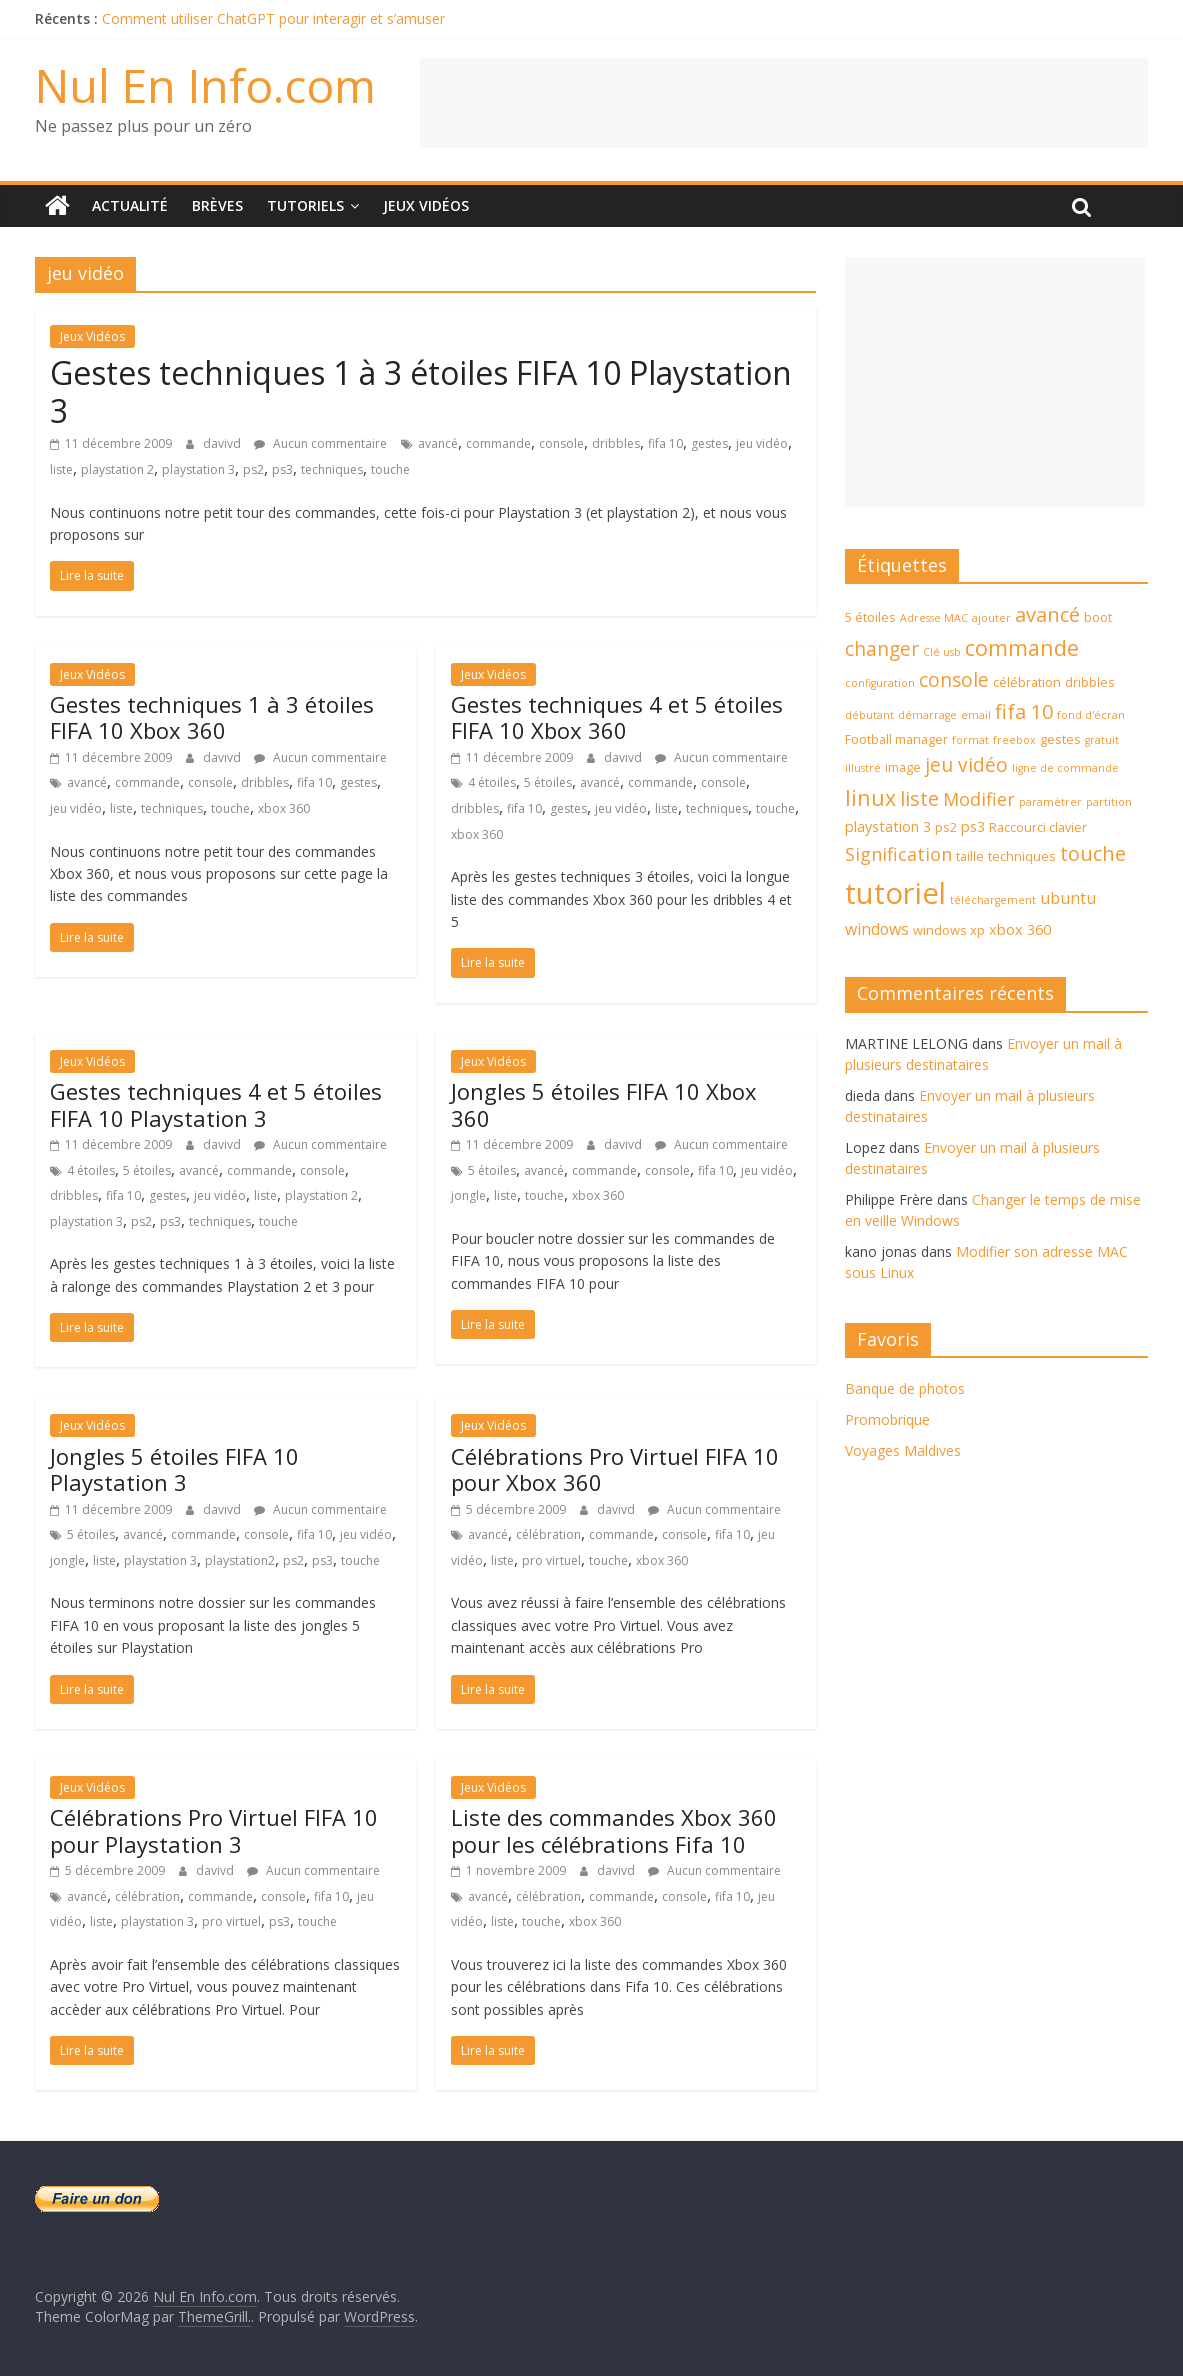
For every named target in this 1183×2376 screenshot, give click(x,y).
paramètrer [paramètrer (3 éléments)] (1050, 802)
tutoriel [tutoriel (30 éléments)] (895, 893)
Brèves (217, 205)
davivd (223, 443)
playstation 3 (198, 469)
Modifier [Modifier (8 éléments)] (979, 799)
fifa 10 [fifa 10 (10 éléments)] (1024, 711)
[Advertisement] (784, 103)
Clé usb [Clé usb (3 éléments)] (942, 652)
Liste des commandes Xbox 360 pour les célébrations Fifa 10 (614, 1830)
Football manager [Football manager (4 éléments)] (896, 739)
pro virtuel (551, 1560)
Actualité (130, 205)
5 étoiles (548, 782)
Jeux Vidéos (426, 205)
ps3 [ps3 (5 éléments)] (973, 826)
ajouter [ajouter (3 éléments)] (991, 618)
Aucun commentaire (320, 443)
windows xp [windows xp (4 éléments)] (949, 930)
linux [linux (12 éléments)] (870, 797)
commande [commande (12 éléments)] (1022, 647)
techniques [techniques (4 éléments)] (1022, 856)
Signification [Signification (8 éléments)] (898, 854)
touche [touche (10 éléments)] (1093, 853)
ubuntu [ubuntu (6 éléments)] (1068, 898)
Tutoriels (305, 205)
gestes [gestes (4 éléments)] (1060, 739)
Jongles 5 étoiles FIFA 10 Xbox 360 (604, 1104)
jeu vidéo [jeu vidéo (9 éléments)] (966, 765)
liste (61, 469)
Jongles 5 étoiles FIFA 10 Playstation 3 (174, 1469)
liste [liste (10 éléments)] (919, 798)
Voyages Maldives (903, 1450)
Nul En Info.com (205, 85)
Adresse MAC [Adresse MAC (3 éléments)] (934, 618)
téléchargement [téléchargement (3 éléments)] (993, 900)
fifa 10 (665, 443)
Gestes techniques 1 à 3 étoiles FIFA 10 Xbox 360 (212, 717)
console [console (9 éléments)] (954, 680)
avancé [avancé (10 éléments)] (1047, 614)
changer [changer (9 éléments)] (882, 649)
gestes (709, 443)
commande (498, 443)
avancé (438, 443)
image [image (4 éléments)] (903, 767)
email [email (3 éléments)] (976, 715)
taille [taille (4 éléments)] (970, 856)
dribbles (616, 443)
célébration (548, 1534)
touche (390, 469)
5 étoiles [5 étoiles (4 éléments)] (870, 617)
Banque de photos (905, 1388)
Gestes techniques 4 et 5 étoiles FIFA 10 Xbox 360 (617, 717)
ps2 (253, 469)
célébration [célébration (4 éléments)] (1027, 682)
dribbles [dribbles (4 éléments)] (1090, 682)
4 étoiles (492, 782)
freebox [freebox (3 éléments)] (1014, 740)
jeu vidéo (762, 443)
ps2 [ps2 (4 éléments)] (946, 827)
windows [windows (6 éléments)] (877, 929)
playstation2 (240, 1560)
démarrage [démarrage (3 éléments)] (927, 715)
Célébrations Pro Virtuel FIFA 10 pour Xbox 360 (615, 1469)
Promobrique (887, 1419)
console (561, 443)
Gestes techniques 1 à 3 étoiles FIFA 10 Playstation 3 (421, 391)
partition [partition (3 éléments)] (1109, 802)
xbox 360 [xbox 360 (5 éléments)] (1020, 929)
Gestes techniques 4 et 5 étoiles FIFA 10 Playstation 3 (216, 1104)
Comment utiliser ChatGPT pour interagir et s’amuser (273, 18)
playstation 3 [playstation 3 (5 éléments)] (888, 826)
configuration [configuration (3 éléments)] (880, 683)
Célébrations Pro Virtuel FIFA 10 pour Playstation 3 (214, 1830)
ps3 (282, 469)
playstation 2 (117, 469)
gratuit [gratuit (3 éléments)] (1102, 740)
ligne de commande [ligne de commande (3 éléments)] (1065, 768)
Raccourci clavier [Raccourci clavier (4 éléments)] (1038, 827)
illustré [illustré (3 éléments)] (863, 768)
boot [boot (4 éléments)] (1098, 617)
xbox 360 (284, 808)
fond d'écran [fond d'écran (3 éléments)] (1091, 715)
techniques (332, 469)
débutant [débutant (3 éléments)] (869, 715)
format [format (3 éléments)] (970, 740)
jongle (468, 1195)
